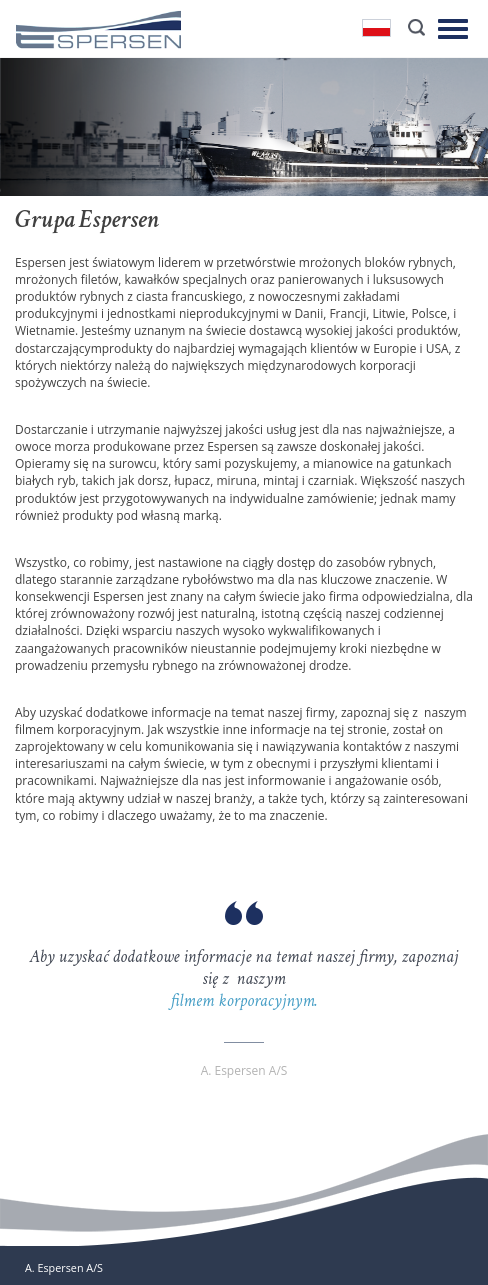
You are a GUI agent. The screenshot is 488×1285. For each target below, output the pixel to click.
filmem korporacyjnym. (244, 1000)
